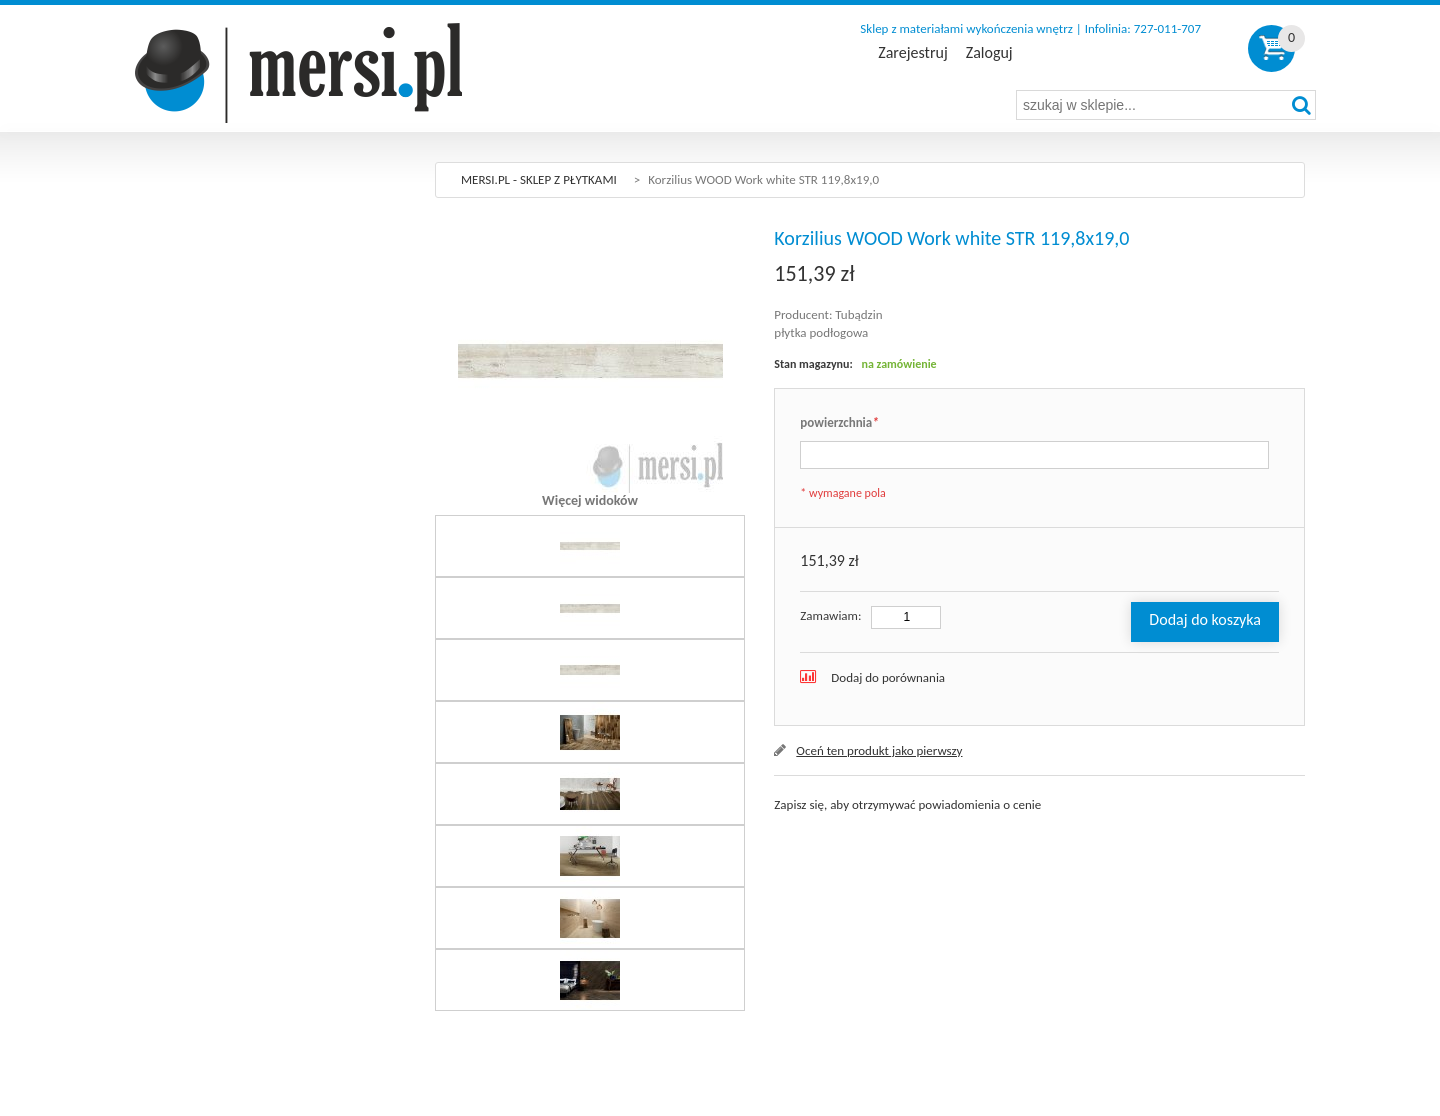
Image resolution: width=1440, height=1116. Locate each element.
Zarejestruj (912, 53)
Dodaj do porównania (888, 677)
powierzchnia (839, 423)
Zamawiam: (830, 615)
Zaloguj (989, 53)
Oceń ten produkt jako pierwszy (879, 750)
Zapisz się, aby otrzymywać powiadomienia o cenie (907, 804)
